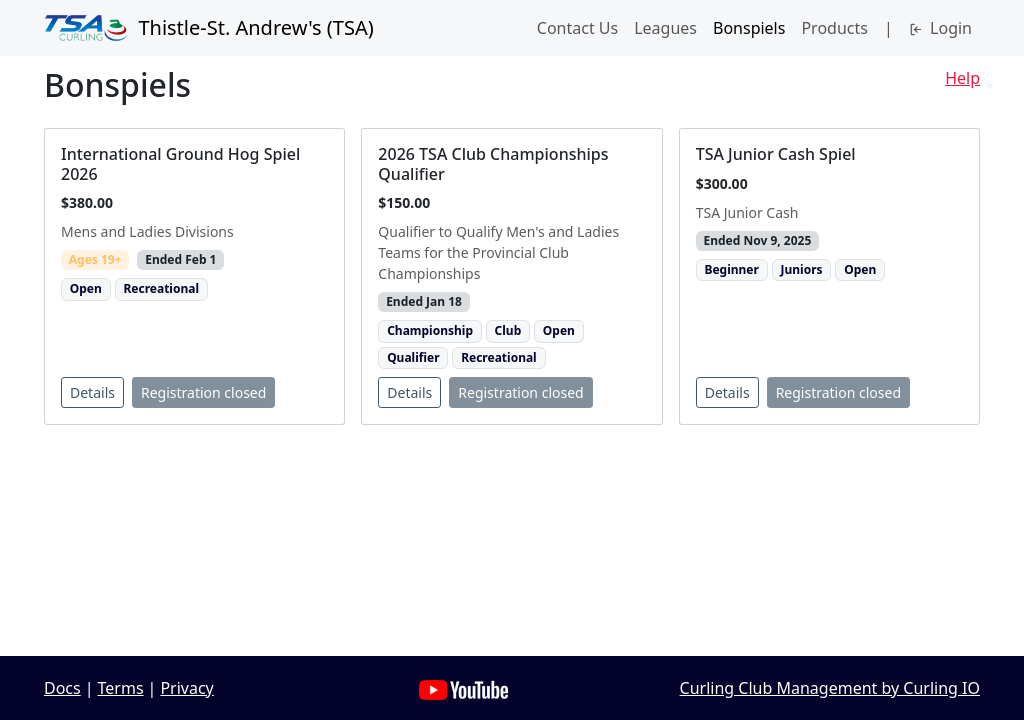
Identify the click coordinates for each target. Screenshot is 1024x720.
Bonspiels (749, 28)
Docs (62, 688)
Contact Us (577, 28)
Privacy (186, 688)
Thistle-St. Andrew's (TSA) (209, 28)
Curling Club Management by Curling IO (830, 688)
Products (834, 28)
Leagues (665, 28)
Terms (121, 688)
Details (92, 392)
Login (940, 28)
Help (962, 78)
